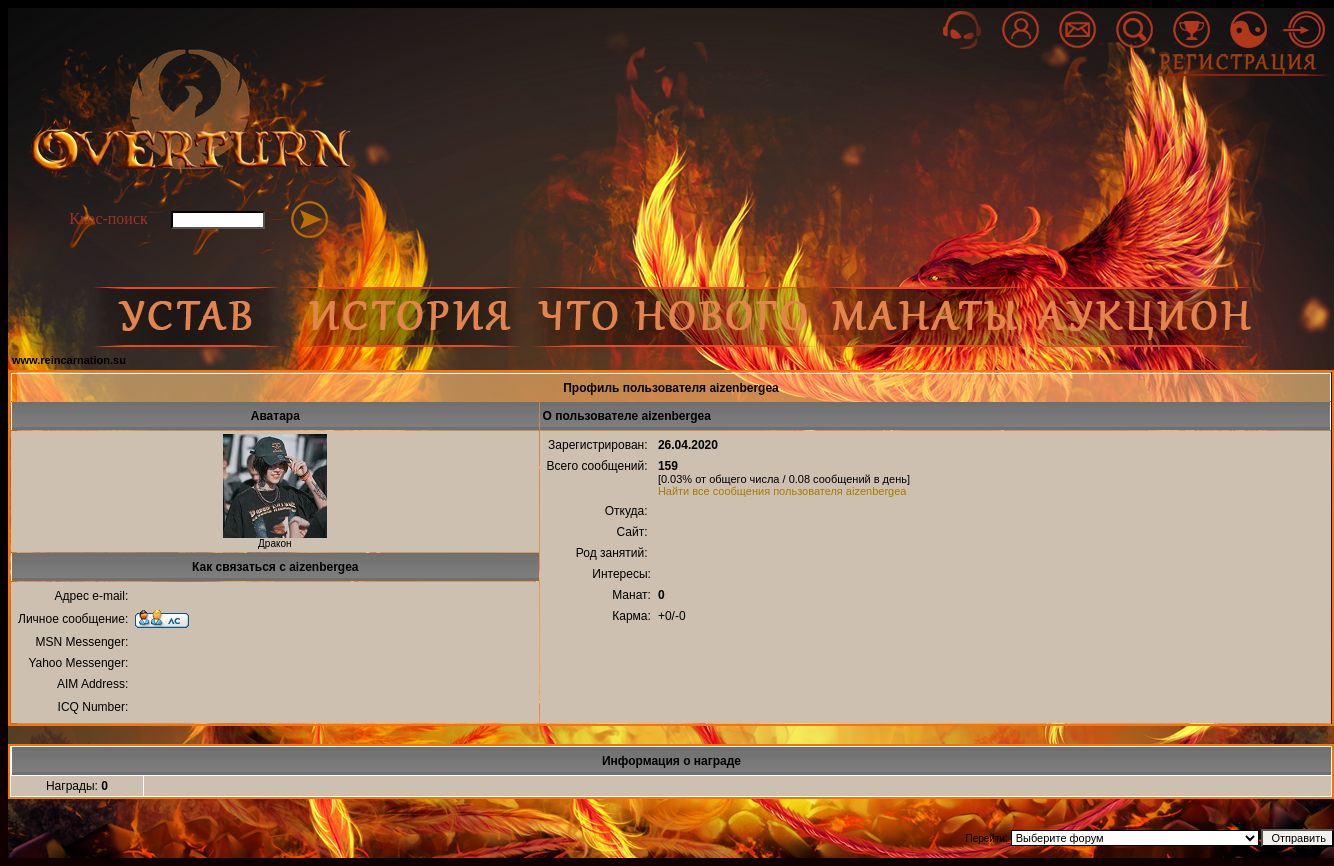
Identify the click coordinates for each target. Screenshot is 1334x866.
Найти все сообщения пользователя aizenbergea (782, 491)
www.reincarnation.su (69, 360)
